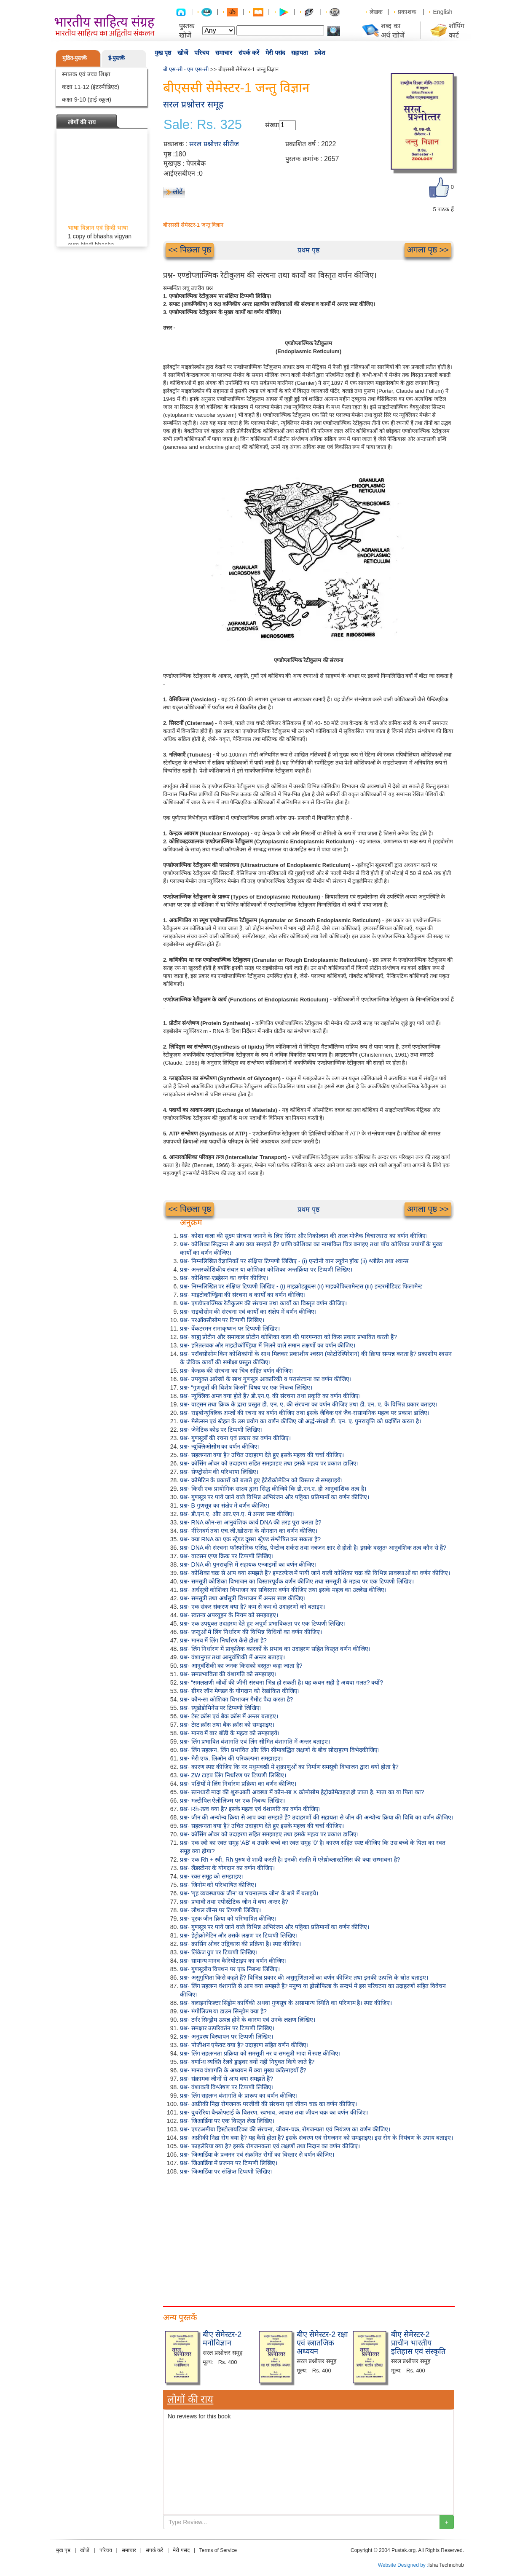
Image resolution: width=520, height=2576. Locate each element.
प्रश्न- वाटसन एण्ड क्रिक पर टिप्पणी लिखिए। (226, 1556)
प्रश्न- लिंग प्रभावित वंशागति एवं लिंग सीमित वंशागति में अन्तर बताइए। (255, 1741)
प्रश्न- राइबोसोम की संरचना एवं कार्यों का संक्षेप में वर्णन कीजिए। (248, 1311)
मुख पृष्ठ (163, 52)
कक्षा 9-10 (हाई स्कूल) (86, 99)
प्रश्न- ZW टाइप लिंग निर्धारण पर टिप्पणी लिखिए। (233, 1775)
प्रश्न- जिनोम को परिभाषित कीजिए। (218, 1884)
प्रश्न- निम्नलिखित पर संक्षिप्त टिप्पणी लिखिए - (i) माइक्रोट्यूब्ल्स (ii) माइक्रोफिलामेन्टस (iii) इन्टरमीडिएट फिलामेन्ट (301, 1286)
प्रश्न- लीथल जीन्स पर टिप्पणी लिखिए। (220, 1910)
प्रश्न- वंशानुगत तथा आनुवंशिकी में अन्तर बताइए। (232, 1657)
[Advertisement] (308, 2239)
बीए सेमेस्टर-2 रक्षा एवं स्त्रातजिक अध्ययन (322, 2343)
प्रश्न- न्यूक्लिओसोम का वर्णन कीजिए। (220, 1446)
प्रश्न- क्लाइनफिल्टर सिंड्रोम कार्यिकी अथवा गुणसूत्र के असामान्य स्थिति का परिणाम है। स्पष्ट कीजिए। (286, 2002)
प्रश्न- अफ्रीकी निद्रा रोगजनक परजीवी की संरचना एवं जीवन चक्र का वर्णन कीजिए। (268, 2104)
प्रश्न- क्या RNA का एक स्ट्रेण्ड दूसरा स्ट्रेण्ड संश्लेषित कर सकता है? (250, 1539)
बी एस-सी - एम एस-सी (186, 69)
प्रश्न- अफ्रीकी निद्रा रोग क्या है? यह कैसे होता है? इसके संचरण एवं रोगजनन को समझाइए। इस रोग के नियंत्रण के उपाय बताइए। (316, 2137)
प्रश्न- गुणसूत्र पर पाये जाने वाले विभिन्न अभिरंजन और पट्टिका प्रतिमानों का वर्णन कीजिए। (274, 1497)
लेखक (376, 11)
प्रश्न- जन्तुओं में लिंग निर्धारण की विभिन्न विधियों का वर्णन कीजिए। (251, 1632)
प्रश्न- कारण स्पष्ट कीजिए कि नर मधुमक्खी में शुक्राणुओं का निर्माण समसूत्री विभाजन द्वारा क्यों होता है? (289, 1766)
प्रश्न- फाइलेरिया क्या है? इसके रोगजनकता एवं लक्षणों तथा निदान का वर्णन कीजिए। (270, 2146)
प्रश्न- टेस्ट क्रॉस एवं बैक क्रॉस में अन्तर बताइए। (229, 1716)
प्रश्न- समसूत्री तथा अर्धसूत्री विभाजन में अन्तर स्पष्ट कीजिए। (243, 1598)
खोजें (182, 52)
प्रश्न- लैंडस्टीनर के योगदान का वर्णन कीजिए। (227, 1868)
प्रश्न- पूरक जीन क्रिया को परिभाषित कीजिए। (228, 1918)
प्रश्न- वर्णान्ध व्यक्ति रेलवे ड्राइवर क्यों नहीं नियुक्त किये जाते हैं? (247, 2061)
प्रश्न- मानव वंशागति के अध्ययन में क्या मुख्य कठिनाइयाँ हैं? (243, 2070)
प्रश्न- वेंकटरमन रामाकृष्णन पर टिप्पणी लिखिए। (230, 1328)
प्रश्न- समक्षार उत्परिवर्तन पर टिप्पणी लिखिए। (227, 2028)
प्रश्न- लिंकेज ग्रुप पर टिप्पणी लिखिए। (218, 1952)
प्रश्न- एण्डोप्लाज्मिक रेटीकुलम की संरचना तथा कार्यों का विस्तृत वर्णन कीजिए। (263, 1303)
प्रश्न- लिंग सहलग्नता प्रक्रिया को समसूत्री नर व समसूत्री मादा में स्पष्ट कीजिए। (260, 2053)
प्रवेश (319, 52)
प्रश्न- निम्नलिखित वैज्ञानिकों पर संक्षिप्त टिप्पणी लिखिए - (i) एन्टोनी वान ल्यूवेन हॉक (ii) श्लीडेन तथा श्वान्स (294, 1261)
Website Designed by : (403, 2565)
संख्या (272, 125)
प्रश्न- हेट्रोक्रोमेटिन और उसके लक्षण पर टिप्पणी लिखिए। (239, 1935)
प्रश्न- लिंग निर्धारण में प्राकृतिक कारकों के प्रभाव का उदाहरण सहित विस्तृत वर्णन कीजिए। (275, 1648)
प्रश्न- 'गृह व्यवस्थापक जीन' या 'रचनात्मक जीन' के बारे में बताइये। (249, 1893)
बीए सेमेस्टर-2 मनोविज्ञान (222, 2338)
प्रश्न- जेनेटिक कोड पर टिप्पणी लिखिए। (221, 1429)
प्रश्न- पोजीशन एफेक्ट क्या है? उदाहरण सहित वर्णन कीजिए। (244, 2045)
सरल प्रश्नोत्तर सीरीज (214, 144)
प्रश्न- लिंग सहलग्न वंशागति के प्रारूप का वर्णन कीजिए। (239, 2095)
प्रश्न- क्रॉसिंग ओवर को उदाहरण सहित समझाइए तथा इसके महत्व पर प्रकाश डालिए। (269, 1463)
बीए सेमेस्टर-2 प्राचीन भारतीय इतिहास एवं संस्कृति (418, 2343)
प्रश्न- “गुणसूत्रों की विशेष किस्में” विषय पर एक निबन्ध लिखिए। (246, 1387)
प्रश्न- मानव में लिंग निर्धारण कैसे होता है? (223, 1640)
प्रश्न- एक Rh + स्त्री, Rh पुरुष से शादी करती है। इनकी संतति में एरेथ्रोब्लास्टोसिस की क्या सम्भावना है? (290, 1859)
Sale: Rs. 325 (203, 125)
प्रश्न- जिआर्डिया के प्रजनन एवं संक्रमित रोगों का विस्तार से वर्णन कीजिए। (257, 2154)
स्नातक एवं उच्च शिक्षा (86, 74)
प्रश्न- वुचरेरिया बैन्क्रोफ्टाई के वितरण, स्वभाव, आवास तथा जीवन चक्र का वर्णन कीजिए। (274, 2112)
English (443, 11)
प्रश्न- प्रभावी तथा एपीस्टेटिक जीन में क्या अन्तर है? (234, 1901)
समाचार (223, 52)
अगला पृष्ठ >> (428, 249)
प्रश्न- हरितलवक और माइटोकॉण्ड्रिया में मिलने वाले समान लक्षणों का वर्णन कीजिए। (267, 1345)
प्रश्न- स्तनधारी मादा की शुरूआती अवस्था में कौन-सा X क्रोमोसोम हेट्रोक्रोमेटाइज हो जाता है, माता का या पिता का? (302, 1792)
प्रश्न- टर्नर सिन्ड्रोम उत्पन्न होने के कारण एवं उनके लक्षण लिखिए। (247, 2019)
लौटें (177, 191)
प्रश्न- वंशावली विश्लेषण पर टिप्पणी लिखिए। (226, 2087)
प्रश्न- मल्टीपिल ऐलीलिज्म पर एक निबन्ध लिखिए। (232, 1800)
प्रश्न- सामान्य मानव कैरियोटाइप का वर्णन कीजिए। (233, 1960)
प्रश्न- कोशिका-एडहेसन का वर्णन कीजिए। (224, 1278)
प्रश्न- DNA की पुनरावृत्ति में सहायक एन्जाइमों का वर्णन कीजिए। (248, 1564)
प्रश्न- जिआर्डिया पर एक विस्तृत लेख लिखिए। (227, 2120)
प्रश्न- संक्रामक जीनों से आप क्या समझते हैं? (226, 2078)
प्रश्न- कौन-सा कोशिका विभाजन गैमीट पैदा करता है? (236, 1699)
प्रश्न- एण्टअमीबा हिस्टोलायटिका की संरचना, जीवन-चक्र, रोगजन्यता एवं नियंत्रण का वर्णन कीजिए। (285, 2129)
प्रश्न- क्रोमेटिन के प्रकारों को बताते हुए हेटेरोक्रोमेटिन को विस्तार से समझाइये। (261, 1480)
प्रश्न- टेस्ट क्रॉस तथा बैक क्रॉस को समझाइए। (227, 1724)
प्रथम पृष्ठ (308, 250)
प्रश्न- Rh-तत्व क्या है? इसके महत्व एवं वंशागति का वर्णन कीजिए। (250, 1809)
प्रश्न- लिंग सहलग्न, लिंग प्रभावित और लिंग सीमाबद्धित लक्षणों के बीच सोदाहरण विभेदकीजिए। (280, 1750)
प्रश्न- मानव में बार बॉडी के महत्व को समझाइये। (229, 1733)
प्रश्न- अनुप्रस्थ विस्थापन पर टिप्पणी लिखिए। (226, 2036)
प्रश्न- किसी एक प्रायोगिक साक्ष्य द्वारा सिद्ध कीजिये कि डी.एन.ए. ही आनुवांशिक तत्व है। (273, 1488)
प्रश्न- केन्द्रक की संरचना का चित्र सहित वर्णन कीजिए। (237, 1370)
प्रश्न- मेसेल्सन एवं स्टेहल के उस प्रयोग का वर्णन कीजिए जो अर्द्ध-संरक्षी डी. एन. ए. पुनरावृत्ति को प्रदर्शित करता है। (300, 1421)
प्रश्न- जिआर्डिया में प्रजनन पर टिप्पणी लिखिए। (228, 2163)
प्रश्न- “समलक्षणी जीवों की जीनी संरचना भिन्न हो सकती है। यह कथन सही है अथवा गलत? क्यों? (281, 1682)
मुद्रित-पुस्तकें (74, 58)
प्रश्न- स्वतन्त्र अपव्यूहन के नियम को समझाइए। (229, 1615)
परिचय (201, 52)
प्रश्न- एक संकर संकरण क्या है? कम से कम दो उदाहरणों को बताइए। (252, 1606)
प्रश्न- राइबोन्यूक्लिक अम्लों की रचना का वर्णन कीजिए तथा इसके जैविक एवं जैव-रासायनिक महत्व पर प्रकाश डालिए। (304, 1412)
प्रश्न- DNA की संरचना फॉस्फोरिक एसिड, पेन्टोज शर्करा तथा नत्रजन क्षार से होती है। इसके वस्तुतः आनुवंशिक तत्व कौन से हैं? (313, 1547)
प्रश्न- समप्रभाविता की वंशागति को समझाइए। (228, 1674)
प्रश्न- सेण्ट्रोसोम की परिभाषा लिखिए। (219, 1471)
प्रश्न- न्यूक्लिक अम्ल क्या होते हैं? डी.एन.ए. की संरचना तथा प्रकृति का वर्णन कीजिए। (270, 1396)
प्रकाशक (407, 11)
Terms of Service (218, 2550)
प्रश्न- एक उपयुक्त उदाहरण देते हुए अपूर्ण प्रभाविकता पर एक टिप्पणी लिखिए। (263, 1623)
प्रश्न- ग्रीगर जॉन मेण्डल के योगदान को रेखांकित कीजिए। (240, 1691)
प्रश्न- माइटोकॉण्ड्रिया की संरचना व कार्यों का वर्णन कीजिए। (243, 1294)
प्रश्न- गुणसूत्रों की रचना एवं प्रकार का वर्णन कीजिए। (235, 1438)
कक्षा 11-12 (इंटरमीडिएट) (90, 86)
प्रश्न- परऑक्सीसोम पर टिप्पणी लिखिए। (222, 1320)
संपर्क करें (249, 52)
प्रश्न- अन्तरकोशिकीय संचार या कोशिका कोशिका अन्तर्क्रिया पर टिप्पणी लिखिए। (266, 1269)
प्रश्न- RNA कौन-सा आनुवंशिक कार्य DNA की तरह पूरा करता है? (251, 1522)
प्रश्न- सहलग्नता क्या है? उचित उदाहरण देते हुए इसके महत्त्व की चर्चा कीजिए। (262, 1455)
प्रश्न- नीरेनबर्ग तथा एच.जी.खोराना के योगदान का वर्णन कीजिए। (248, 1530)
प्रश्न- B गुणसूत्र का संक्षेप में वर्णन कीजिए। (224, 1505)
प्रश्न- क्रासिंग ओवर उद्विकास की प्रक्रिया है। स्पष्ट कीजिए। (240, 1943)
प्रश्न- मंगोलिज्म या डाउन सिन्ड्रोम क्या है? (223, 2011)
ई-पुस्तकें (116, 58)
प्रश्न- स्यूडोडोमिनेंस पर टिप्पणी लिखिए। (221, 1707)
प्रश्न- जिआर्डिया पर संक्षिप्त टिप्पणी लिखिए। (226, 2171)
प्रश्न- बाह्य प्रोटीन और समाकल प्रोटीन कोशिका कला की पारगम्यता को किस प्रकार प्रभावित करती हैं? (288, 1337)
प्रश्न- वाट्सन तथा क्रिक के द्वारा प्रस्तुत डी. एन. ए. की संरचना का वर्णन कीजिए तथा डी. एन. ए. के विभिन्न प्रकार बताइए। (308, 1404)
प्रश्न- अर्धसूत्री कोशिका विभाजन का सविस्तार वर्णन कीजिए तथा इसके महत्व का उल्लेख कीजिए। (283, 1589)
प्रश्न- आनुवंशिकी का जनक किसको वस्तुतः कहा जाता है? (241, 1665)
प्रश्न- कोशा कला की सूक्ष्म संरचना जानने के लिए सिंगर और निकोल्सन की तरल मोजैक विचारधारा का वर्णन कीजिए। (304, 1235)
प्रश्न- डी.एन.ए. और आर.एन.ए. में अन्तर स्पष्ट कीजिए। (237, 1514)
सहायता (299, 52)
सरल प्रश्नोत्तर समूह (193, 104)
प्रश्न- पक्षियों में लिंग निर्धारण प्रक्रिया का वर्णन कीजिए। (238, 1783)
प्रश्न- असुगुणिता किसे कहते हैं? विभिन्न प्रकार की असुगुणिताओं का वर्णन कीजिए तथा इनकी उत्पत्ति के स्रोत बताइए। (304, 1977)
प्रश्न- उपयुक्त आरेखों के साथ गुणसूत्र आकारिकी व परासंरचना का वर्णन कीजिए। (265, 1379)
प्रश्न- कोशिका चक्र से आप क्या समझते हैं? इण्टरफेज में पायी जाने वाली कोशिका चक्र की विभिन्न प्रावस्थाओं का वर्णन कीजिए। (315, 1573)
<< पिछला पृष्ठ (189, 249)
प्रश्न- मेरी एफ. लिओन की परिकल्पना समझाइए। (231, 1758)
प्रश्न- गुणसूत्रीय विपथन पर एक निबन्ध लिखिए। (230, 1969)
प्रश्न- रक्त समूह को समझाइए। (212, 1876)
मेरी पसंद (275, 52)
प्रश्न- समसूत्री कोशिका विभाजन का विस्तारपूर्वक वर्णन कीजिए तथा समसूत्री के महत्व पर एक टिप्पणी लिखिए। (297, 1581)
